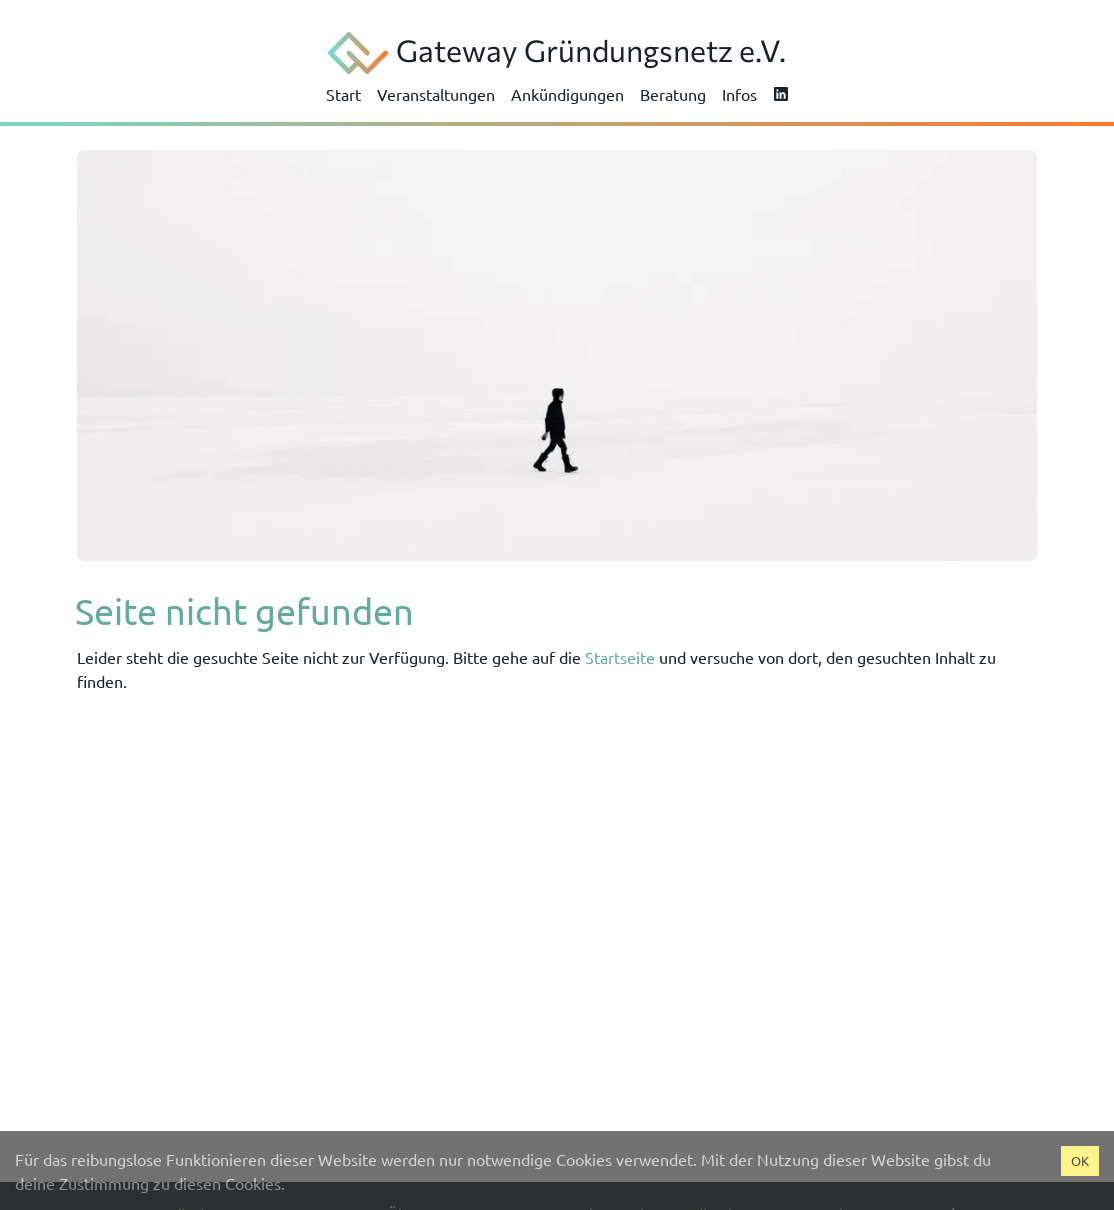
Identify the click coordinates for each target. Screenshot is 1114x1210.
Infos (739, 94)
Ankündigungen (567, 94)
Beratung (673, 94)
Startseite (620, 657)
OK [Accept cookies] (1080, 1160)
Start (343, 94)
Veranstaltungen (436, 94)
